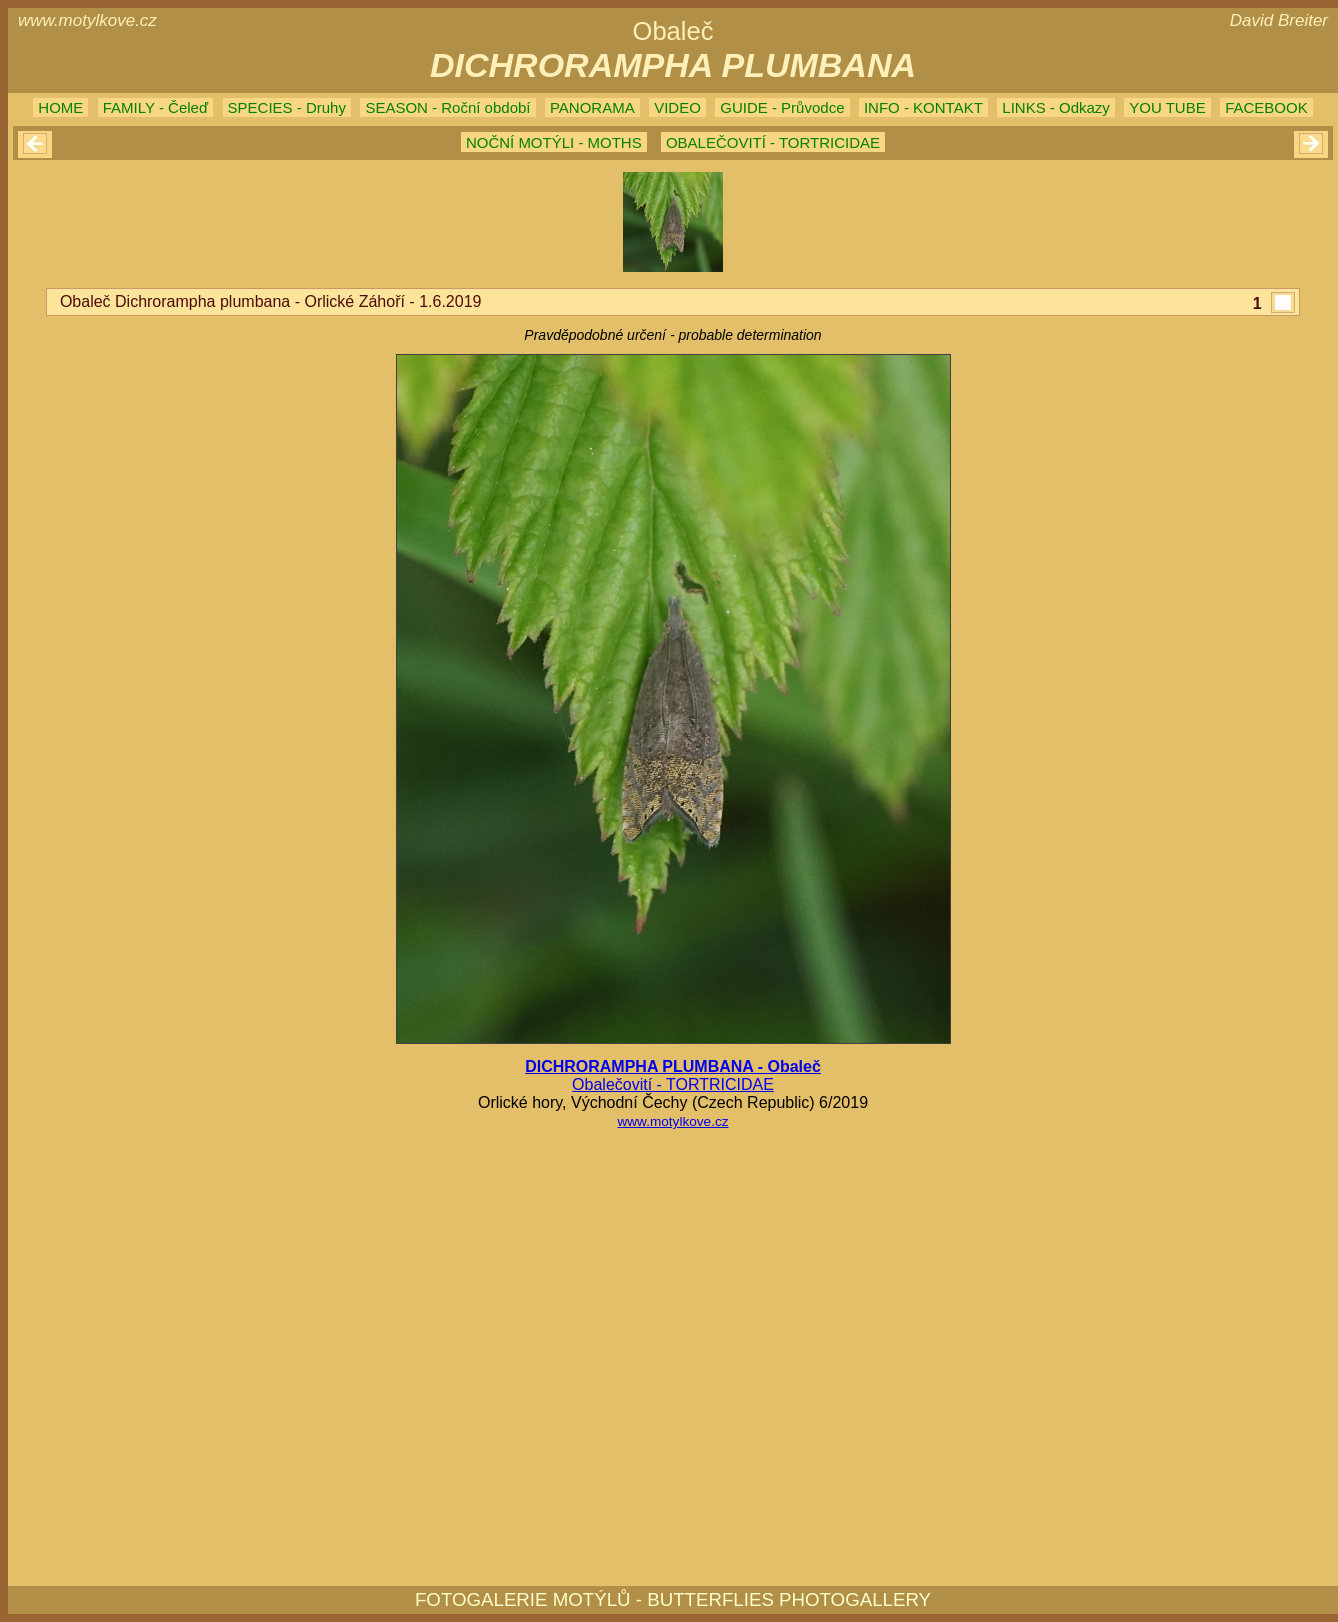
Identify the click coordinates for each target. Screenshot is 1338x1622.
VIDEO (677, 107)
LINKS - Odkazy (1056, 107)
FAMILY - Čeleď (155, 107)
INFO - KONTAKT (923, 107)
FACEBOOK (1266, 107)
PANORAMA (592, 107)
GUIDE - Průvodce (782, 107)
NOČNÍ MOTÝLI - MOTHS (554, 142)
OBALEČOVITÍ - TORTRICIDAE (773, 142)
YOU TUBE (1167, 107)
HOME (60, 107)
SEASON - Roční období (447, 107)
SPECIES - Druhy (287, 107)
